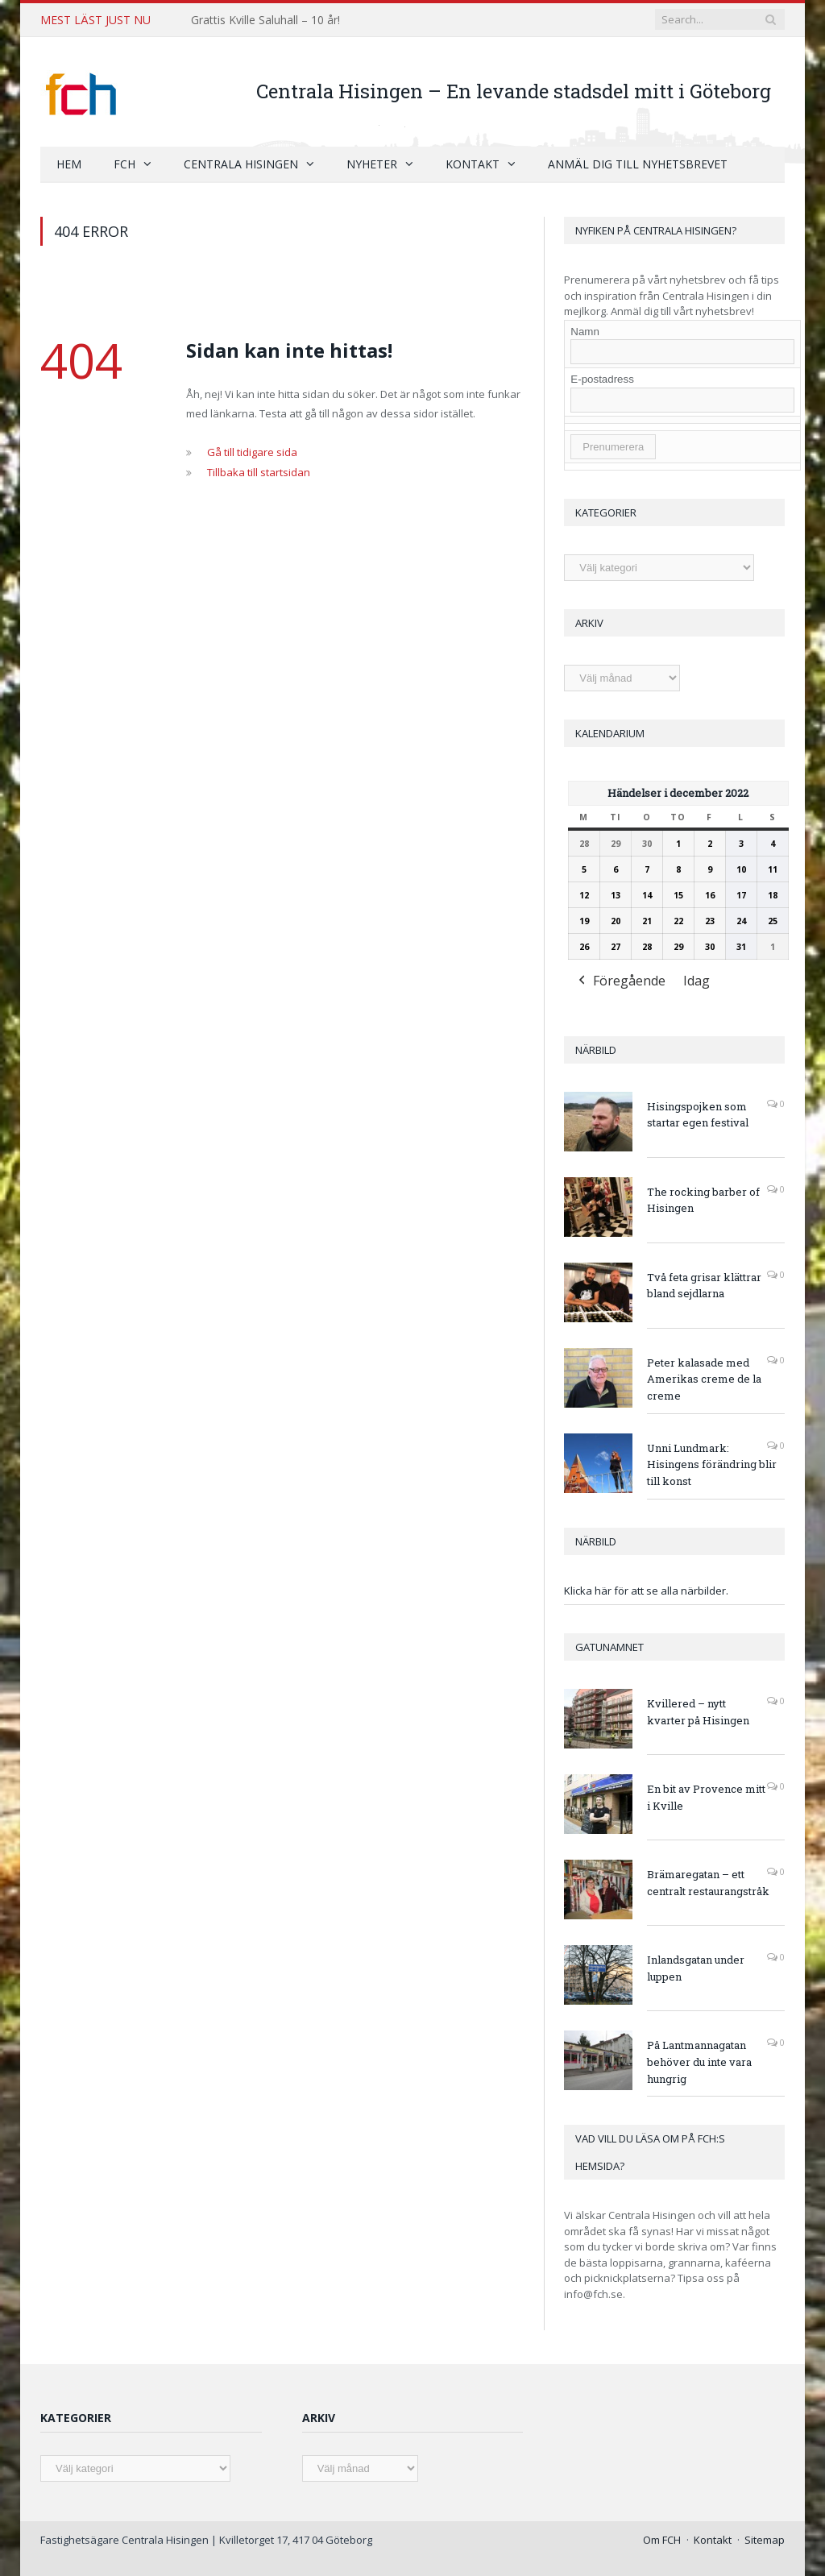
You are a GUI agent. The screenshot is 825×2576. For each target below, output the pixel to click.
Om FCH (662, 2539)
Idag (696, 980)
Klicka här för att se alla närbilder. (646, 1590)
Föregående (620, 981)
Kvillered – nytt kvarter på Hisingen (698, 1711)
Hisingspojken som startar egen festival (697, 1114)
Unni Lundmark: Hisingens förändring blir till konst (712, 1464)
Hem (68, 163)
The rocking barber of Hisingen (703, 1199)
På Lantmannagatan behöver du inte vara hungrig (699, 2061)
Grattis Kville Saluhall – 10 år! (265, 20)
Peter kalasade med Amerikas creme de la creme (704, 1378)
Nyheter (371, 163)
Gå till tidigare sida (252, 451)
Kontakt (473, 163)
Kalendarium (610, 732)
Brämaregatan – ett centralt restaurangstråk (708, 1882)
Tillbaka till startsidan (258, 471)
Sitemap (764, 2539)
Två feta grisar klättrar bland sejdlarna (704, 1284)
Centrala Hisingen (241, 163)
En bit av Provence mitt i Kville (706, 1796)
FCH (124, 163)
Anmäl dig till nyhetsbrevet (638, 163)
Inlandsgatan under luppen (695, 1967)
